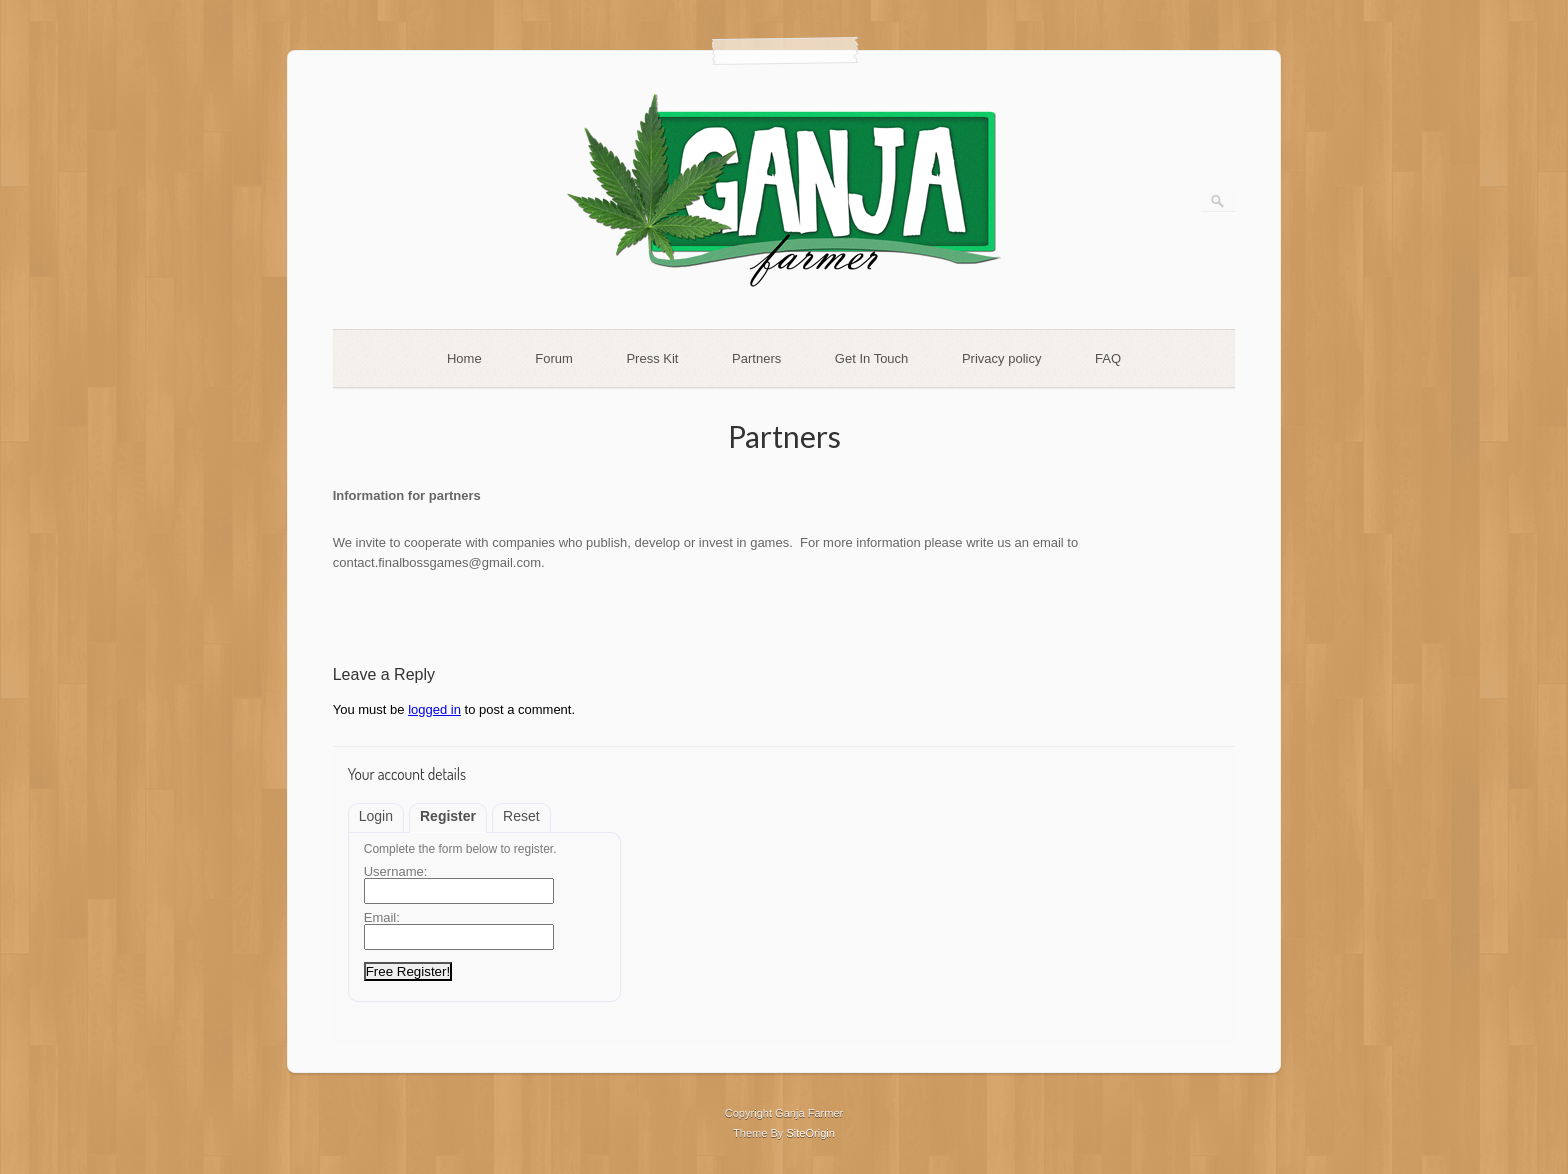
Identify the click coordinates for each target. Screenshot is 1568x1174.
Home (464, 358)
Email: (382, 917)
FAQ (1108, 358)
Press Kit (652, 358)
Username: (396, 871)
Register (448, 816)
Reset (521, 816)
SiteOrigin (810, 1133)
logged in (434, 709)
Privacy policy (1001, 358)
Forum (554, 358)
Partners (756, 358)
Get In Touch (871, 358)
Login (376, 816)
